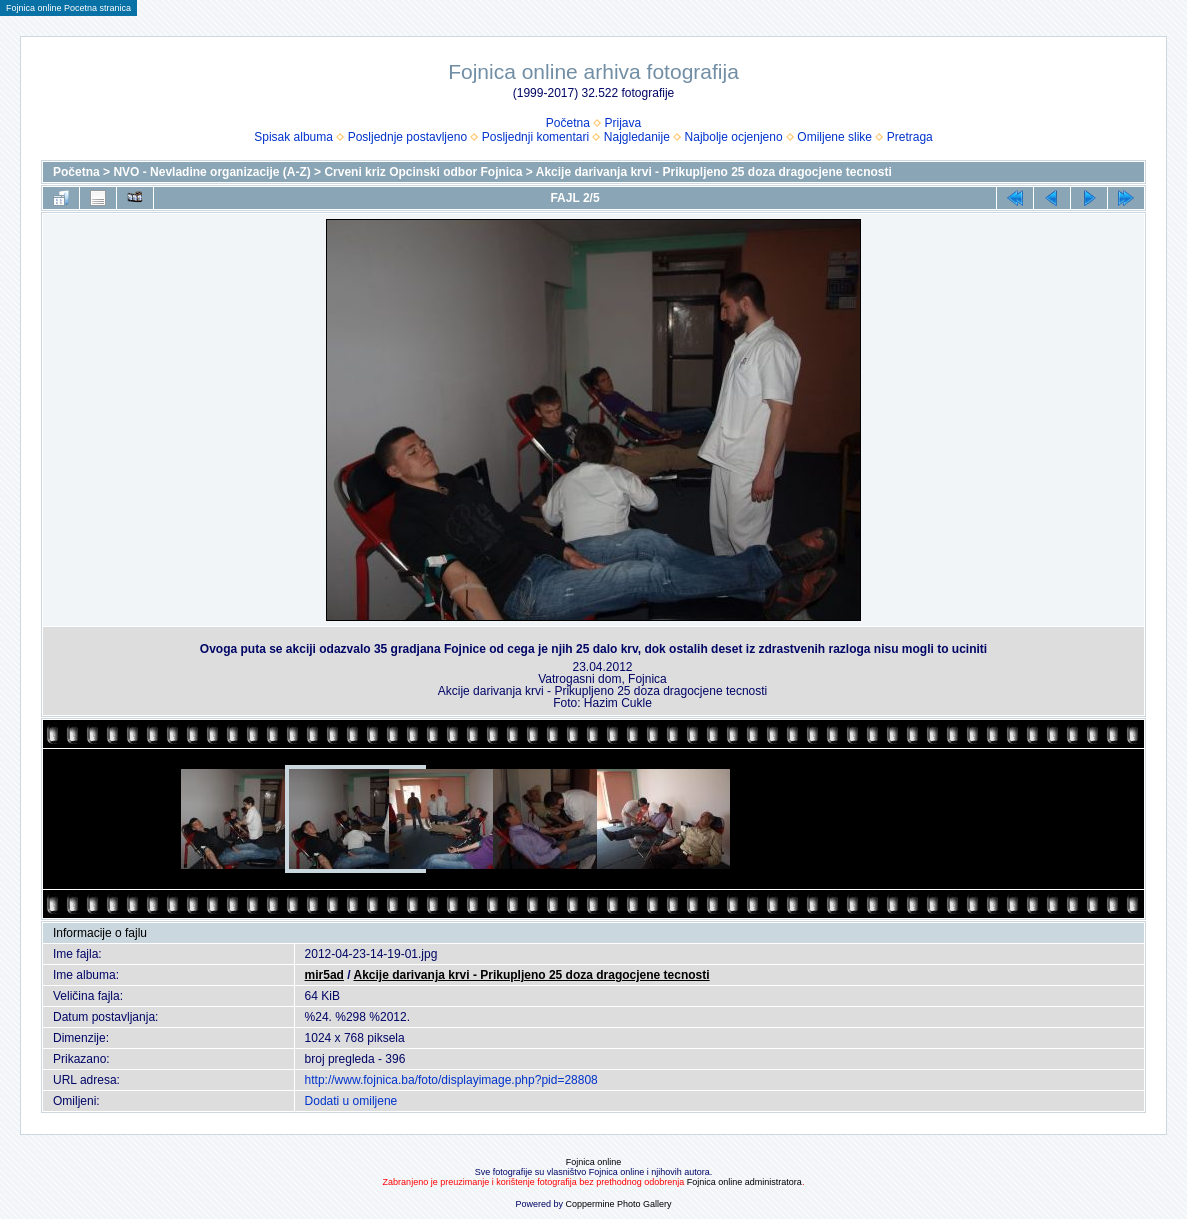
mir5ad (324, 975)
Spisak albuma (293, 137)
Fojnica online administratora (744, 1182)
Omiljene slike (834, 137)
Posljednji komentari (535, 137)
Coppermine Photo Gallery (618, 1204)
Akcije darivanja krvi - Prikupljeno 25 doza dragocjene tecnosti (714, 172)
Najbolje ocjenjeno (734, 137)
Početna (568, 123)
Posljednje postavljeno (407, 137)
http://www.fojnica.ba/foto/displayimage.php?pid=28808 (451, 1080)
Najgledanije (637, 137)
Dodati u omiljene (351, 1101)
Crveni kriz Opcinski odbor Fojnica (423, 172)
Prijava (623, 123)
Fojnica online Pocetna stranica (68, 8)
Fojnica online (594, 1162)
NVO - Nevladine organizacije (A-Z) (211, 172)
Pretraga (910, 137)
